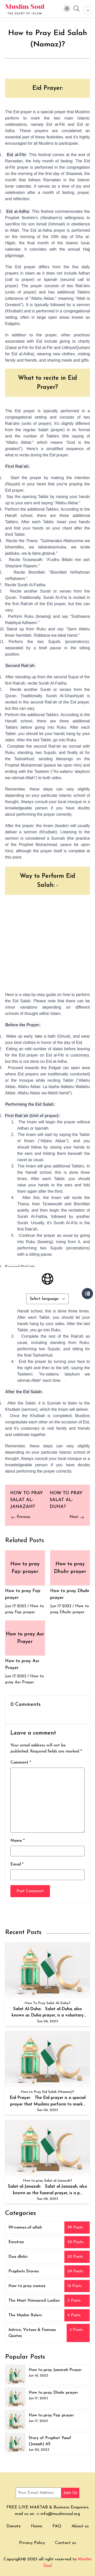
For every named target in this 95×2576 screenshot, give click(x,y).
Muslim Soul (24, 6)
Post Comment (30, 1891)
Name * (17, 1841)
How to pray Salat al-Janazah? (26, 1500)
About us (80, 2526)
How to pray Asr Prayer (25, 1638)
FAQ (56, 2526)
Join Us (70, 2493)
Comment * (20, 1763)
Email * (17, 1864)
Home (36, 2526)
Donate (13, 2526)
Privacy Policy (32, 2543)
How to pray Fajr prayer (25, 1568)
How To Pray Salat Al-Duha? (66, 1500)
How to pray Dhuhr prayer (70, 1568)
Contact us (65, 2543)
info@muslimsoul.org (60, 2514)
